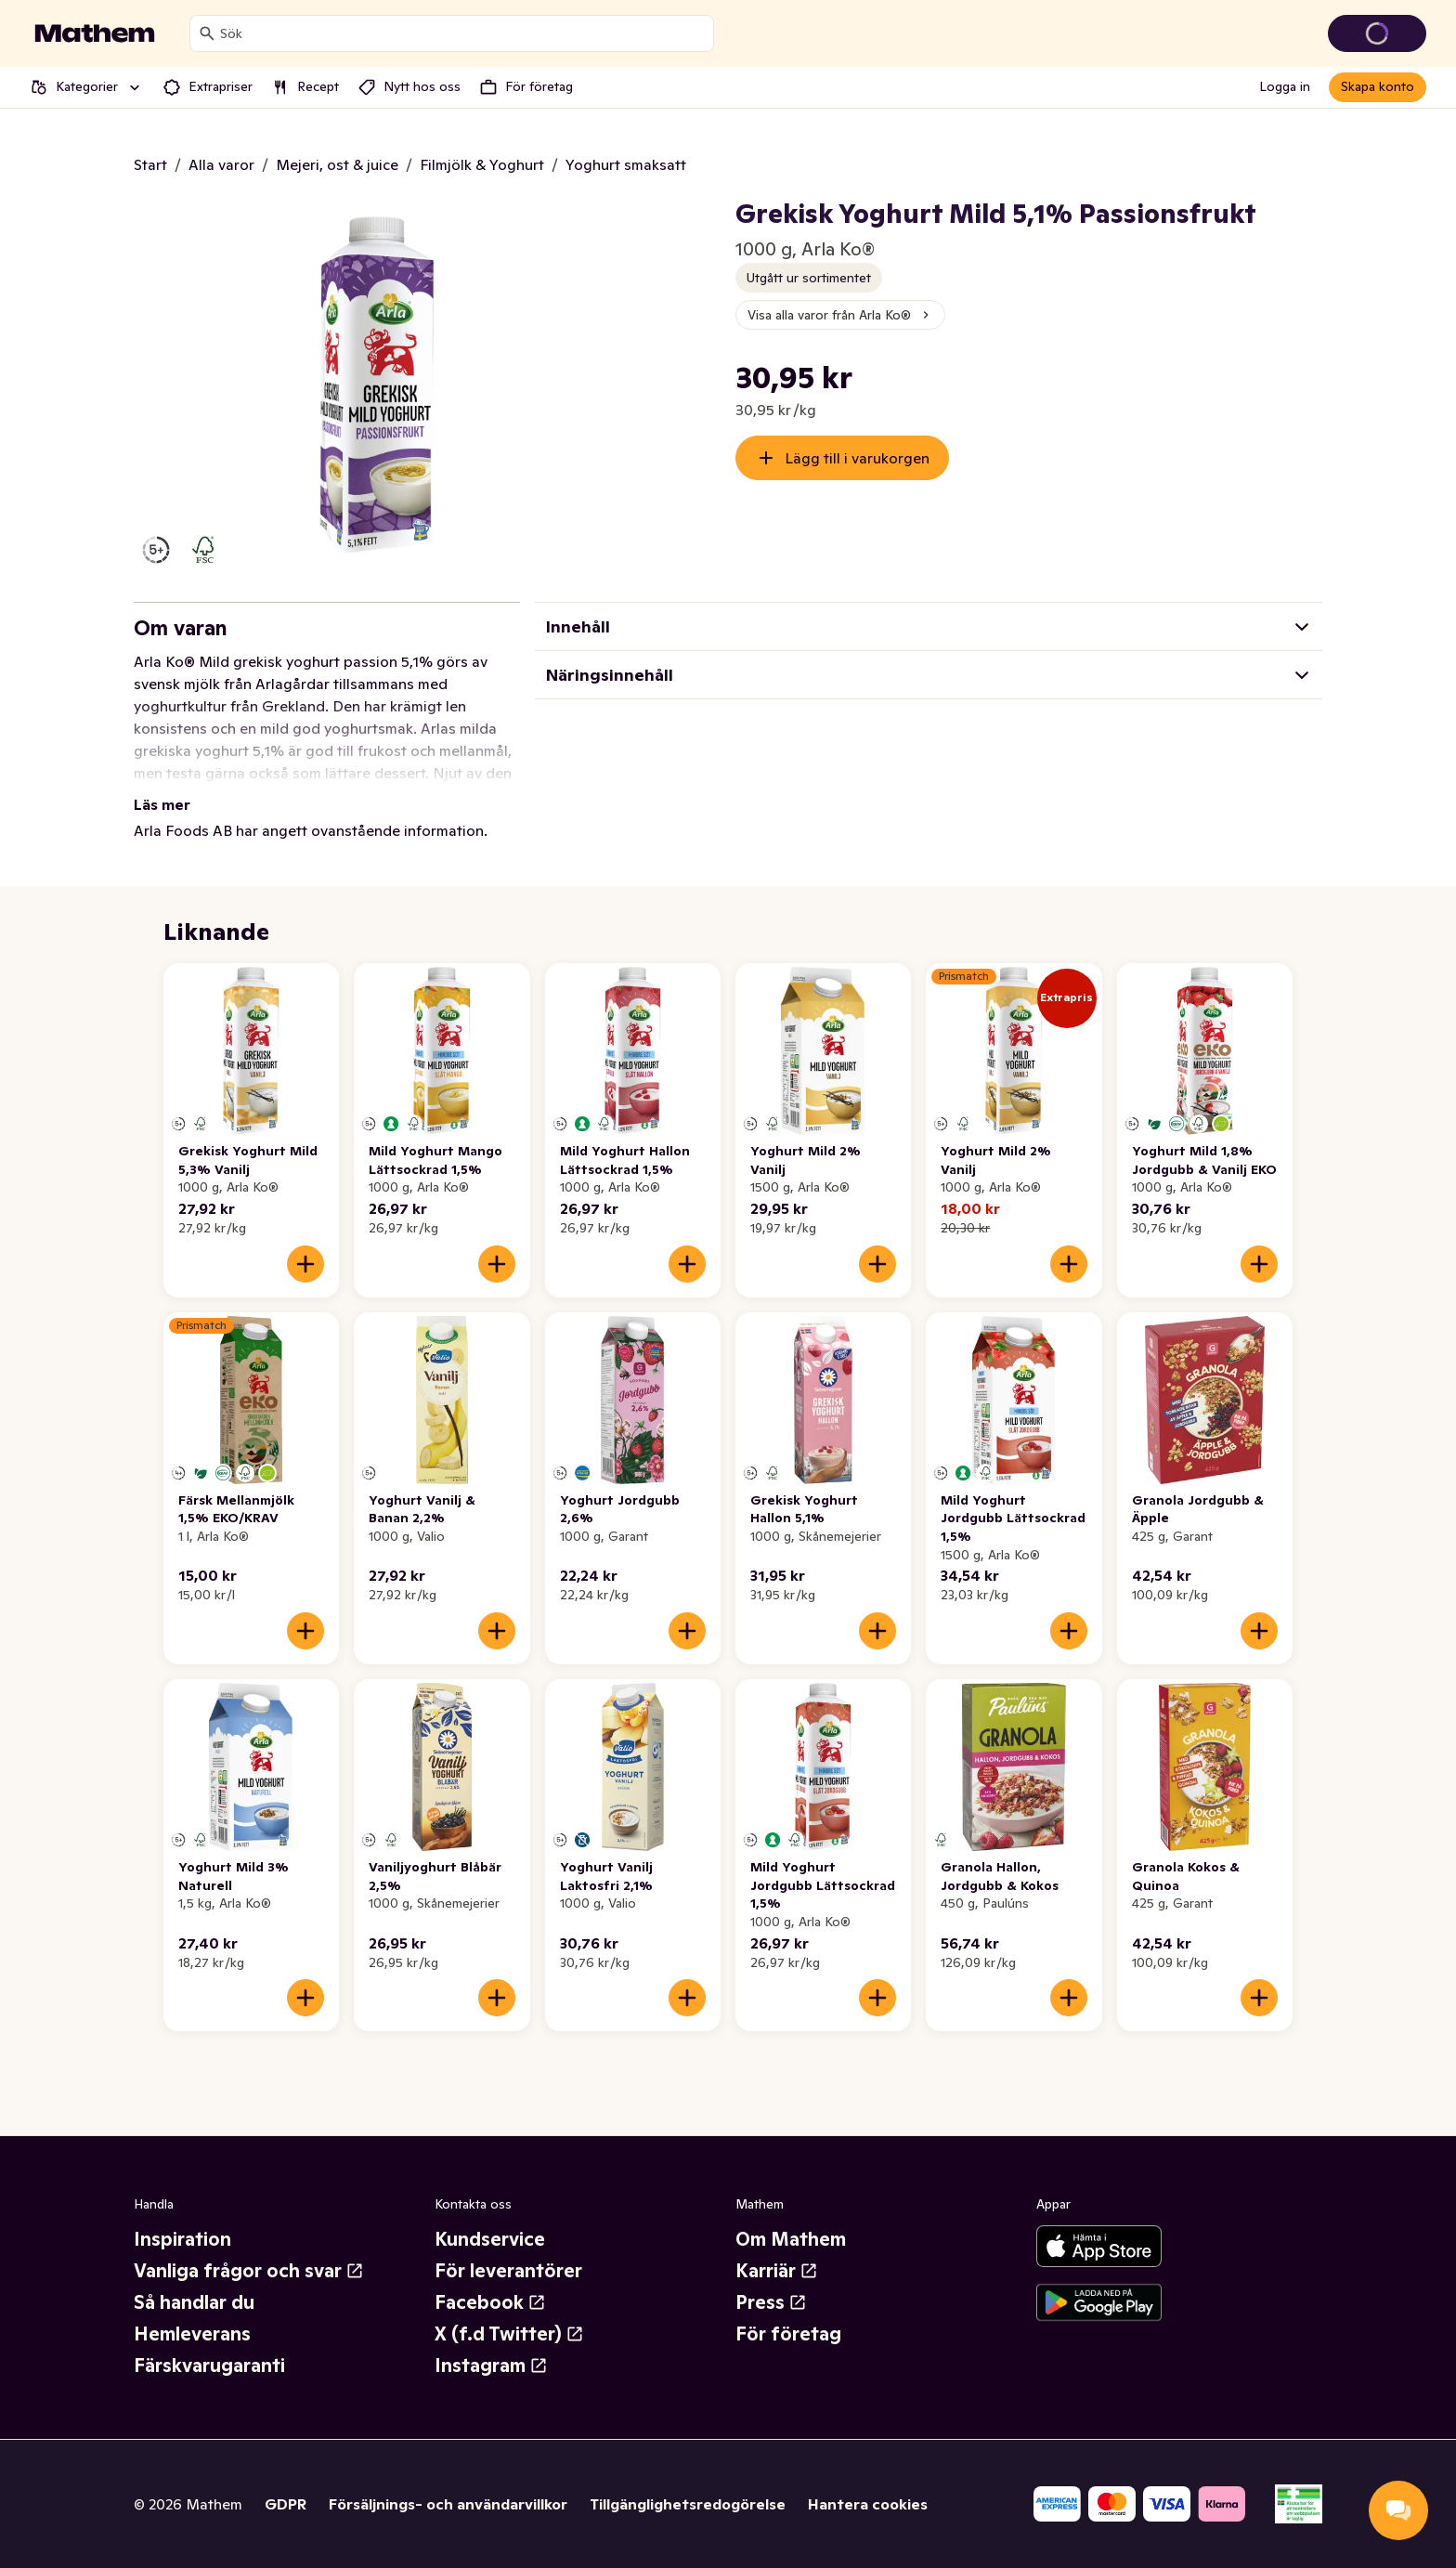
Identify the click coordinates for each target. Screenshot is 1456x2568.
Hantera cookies (868, 2504)
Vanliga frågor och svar (249, 2271)
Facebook (490, 2302)
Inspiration (182, 2239)
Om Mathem (790, 2239)
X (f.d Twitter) (509, 2334)
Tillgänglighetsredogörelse (688, 2504)
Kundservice (490, 2239)
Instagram (491, 2365)
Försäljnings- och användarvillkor (448, 2504)
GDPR (285, 2504)
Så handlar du (194, 2302)
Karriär (776, 2271)
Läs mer (162, 804)
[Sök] (207, 33)
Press (771, 2302)
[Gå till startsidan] (95, 33)
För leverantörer (508, 2271)
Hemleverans (192, 2334)
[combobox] (463, 33)
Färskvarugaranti (209, 2365)
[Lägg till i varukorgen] (305, 1264)
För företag (788, 2334)
